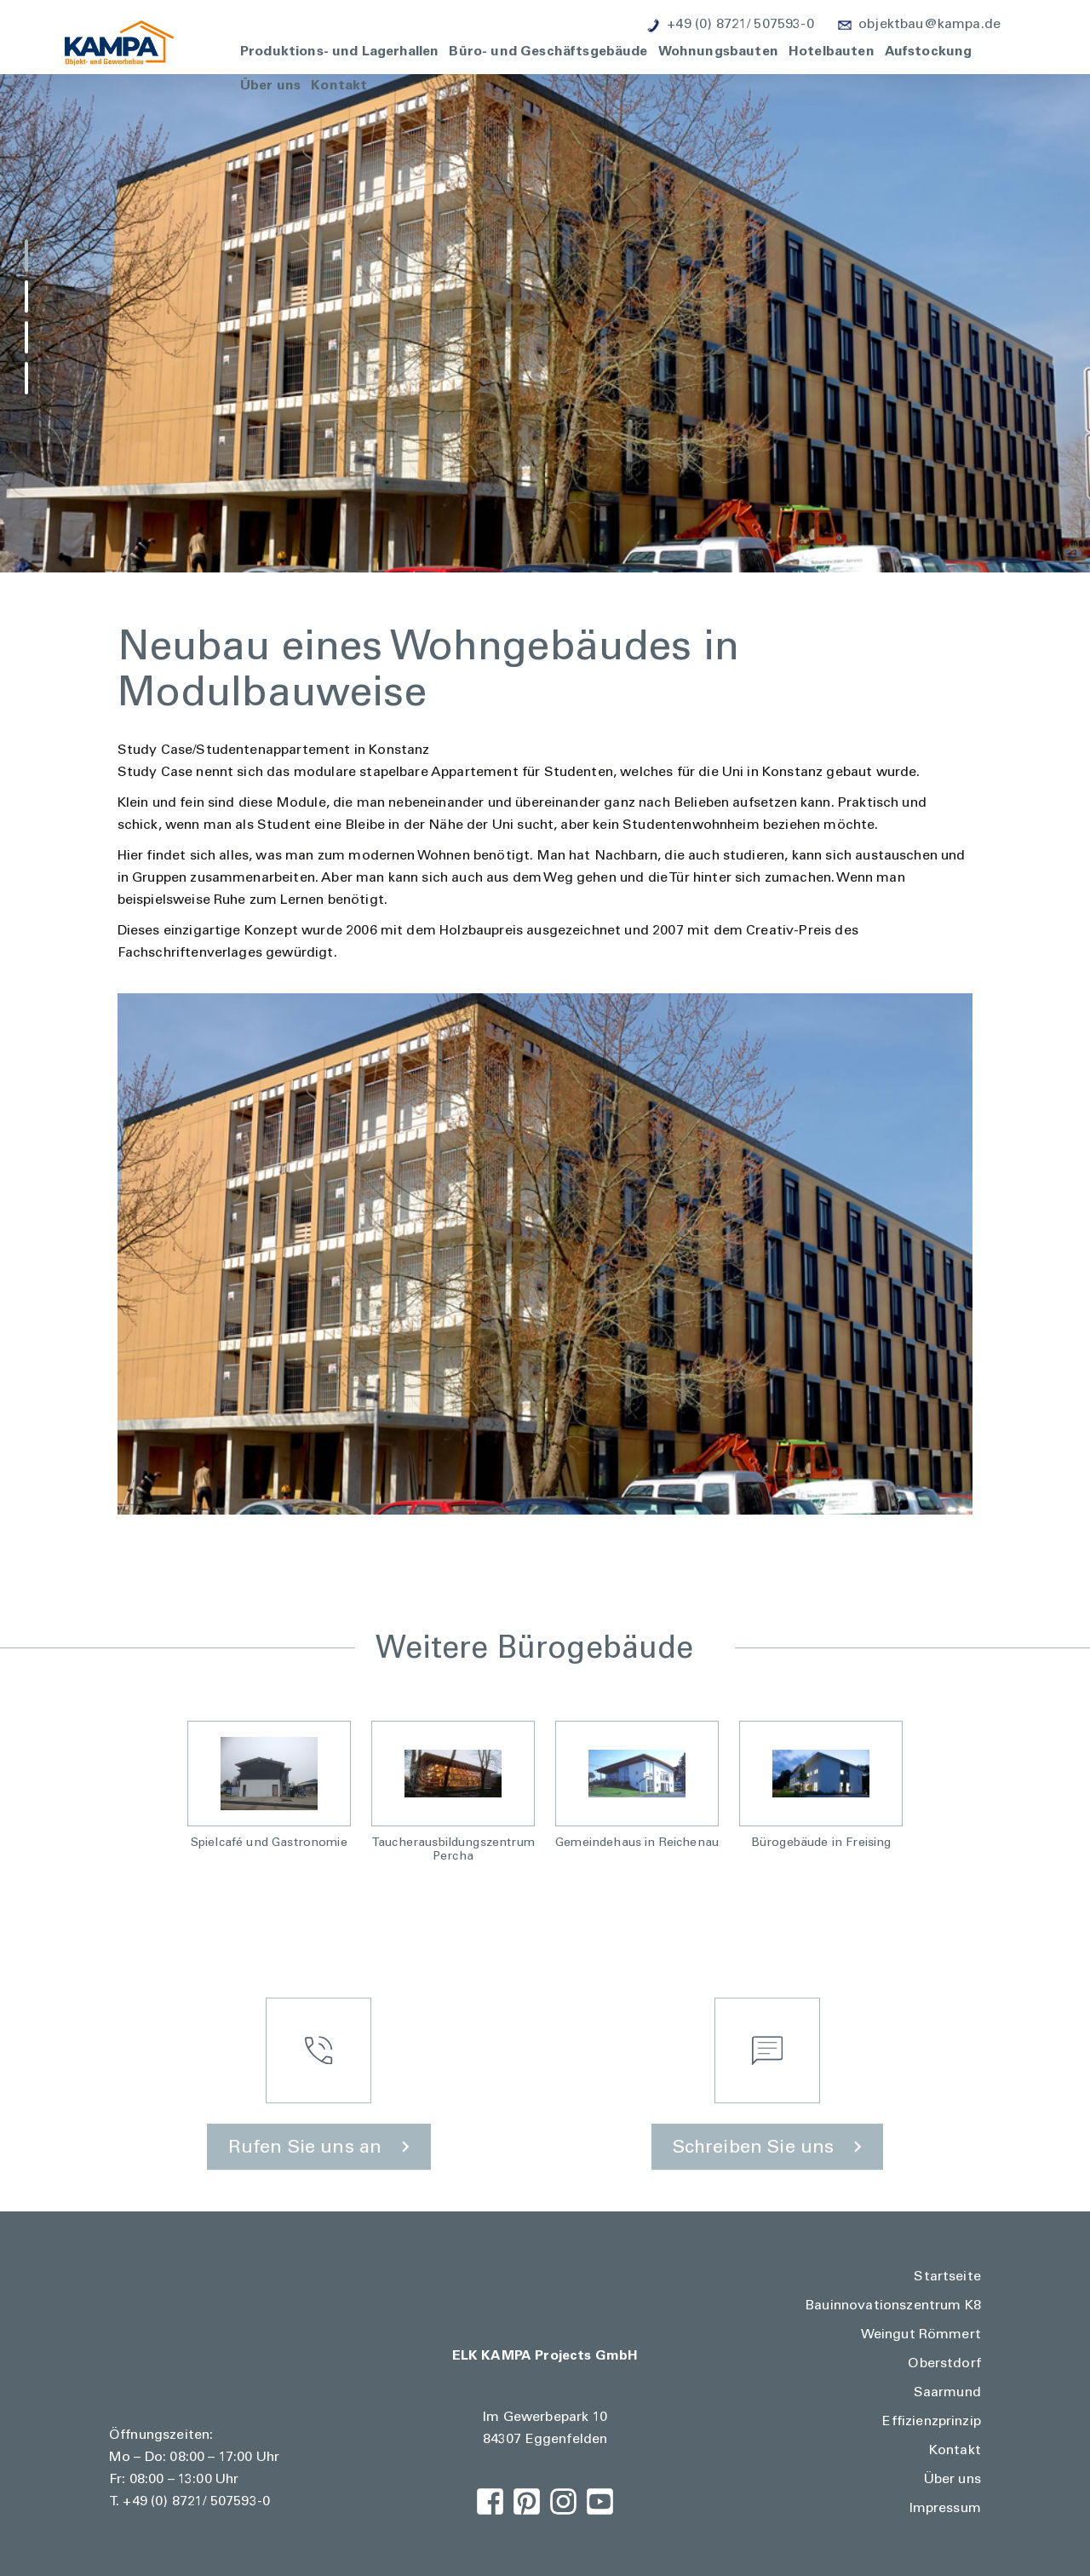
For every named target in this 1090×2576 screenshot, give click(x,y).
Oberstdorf (944, 2364)
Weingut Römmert (921, 2335)
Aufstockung (928, 50)
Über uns (270, 84)
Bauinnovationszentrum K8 (893, 2306)
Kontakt (339, 84)
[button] (26, 255)
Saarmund (947, 2393)
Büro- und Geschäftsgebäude (548, 50)
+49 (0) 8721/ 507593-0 (196, 2502)
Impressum (945, 2509)
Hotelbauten (832, 50)
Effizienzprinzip (931, 2422)
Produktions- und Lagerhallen (339, 50)
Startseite (947, 2277)
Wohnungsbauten (718, 50)
